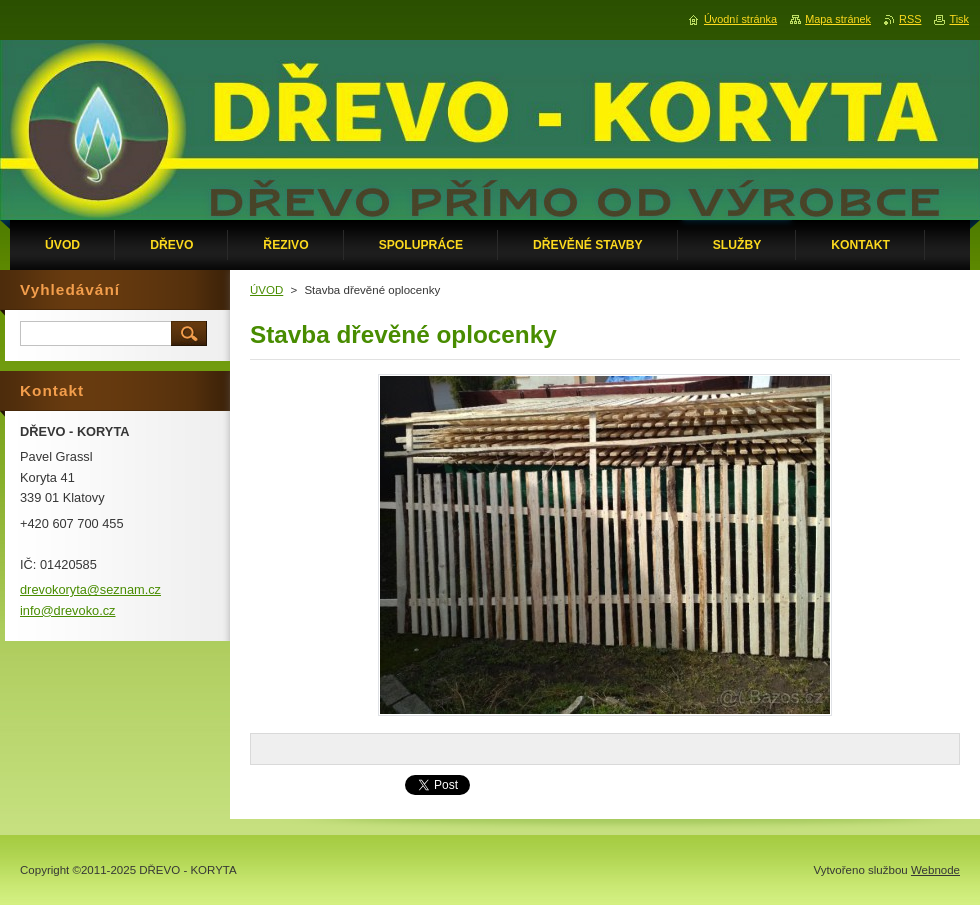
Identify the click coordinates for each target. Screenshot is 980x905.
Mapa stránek (838, 19)
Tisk (959, 19)
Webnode (935, 870)
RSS (910, 19)
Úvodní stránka (740, 19)
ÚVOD (266, 290)
